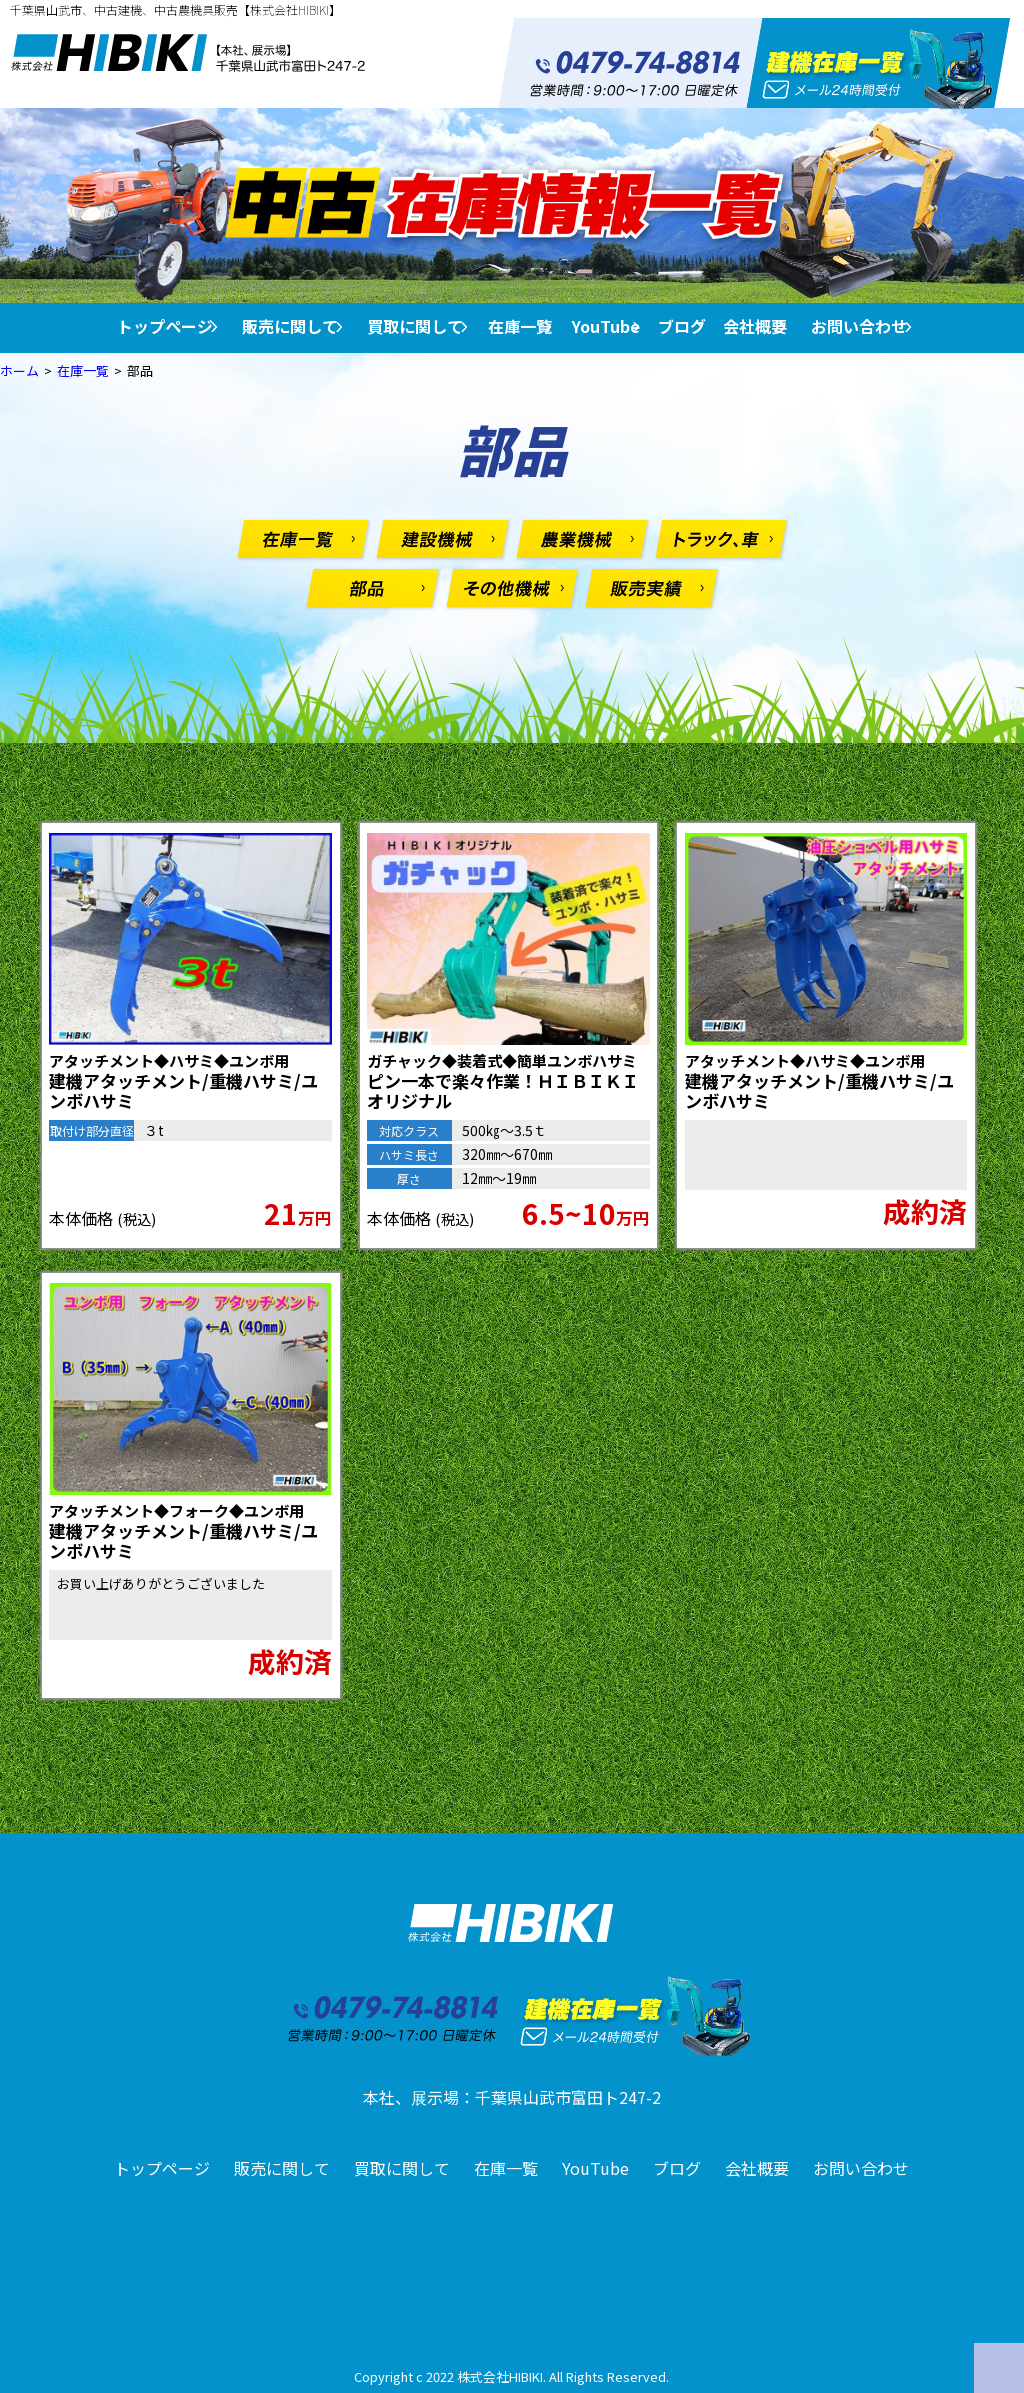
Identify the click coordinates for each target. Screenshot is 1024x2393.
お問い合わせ (859, 326)
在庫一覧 (520, 326)
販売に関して (290, 326)
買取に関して (415, 326)
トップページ (165, 326)
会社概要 (755, 326)
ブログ (682, 326)
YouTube (606, 326)
